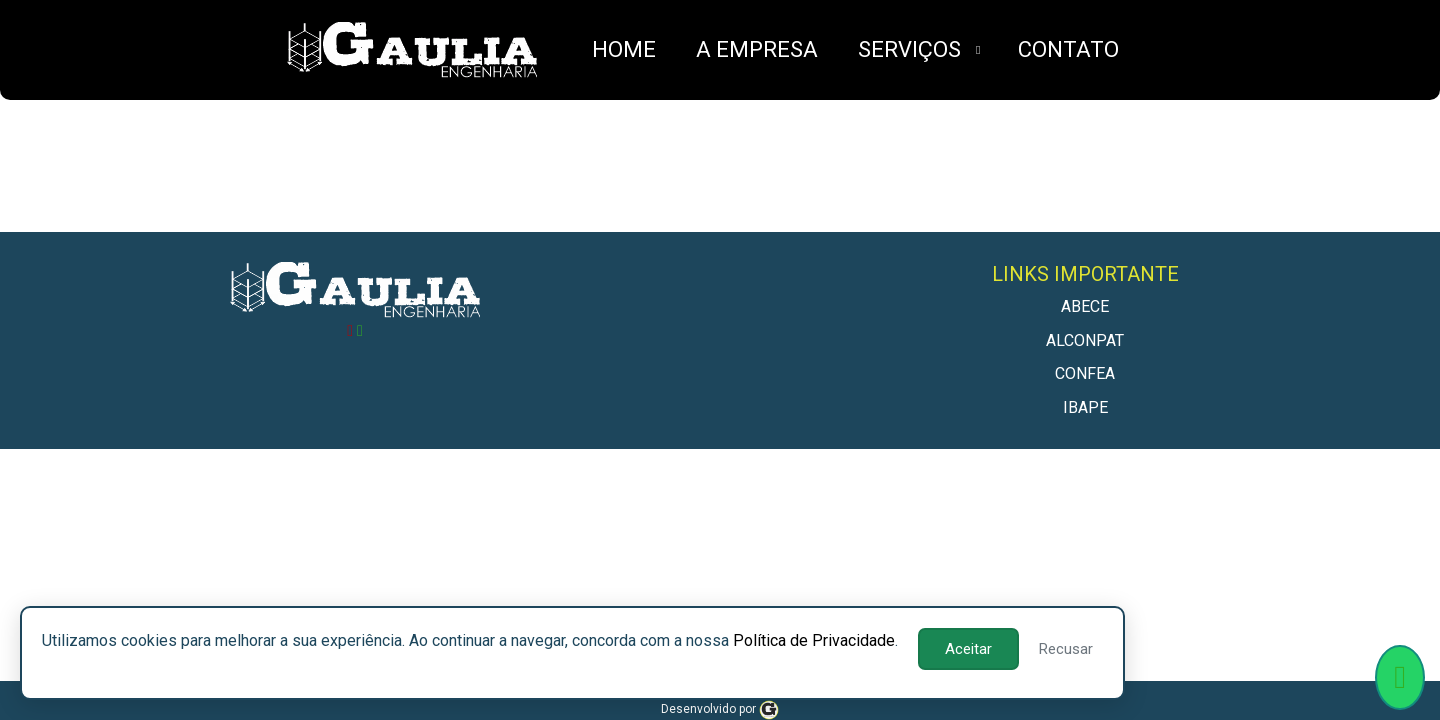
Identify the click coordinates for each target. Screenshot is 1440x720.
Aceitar (968, 649)
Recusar (1066, 649)
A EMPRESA (757, 49)
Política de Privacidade (814, 640)
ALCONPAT (1085, 340)
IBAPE (1085, 407)
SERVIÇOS (909, 49)
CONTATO (1068, 49)
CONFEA (1085, 373)
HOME (624, 49)
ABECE (1085, 306)
